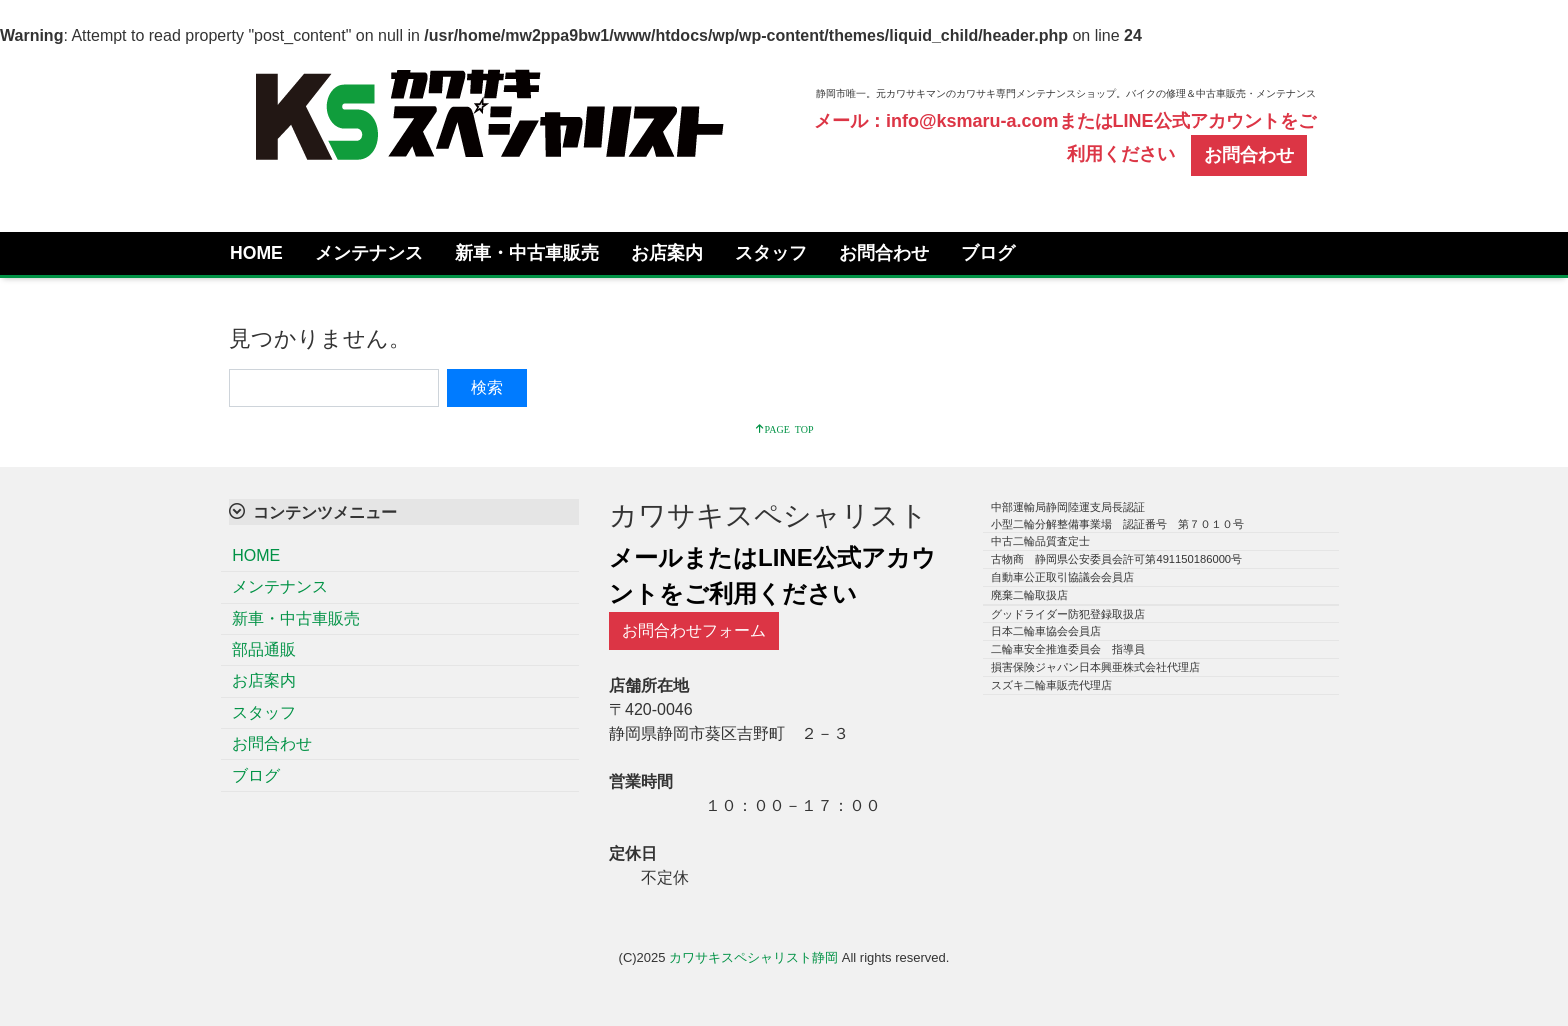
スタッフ (771, 253)
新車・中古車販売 (527, 253)
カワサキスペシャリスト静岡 (753, 957)
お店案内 (667, 253)
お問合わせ (884, 253)
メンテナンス (369, 253)
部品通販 (264, 649)
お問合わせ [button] (1249, 155)
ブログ (988, 253)
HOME (256, 253)
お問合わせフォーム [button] (694, 630)
